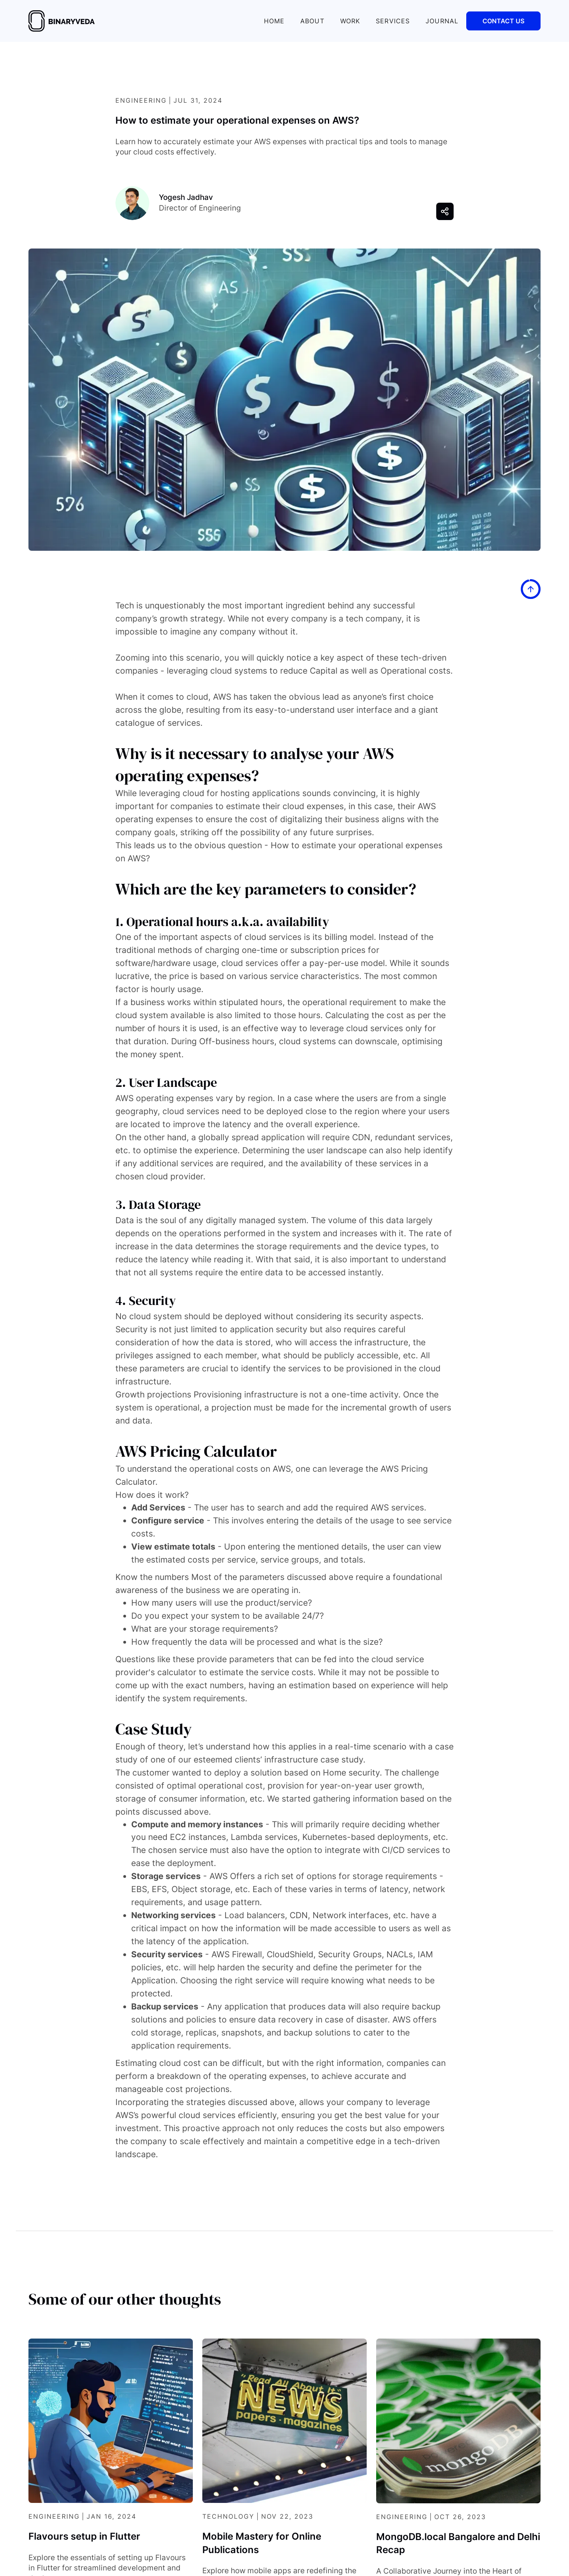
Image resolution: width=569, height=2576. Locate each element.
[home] (61, 21)
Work (350, 21)
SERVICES (393, 21)
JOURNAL (442, 21)
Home (274, 21)
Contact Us (503, 21)
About (312, 21)
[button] (445, 211)
